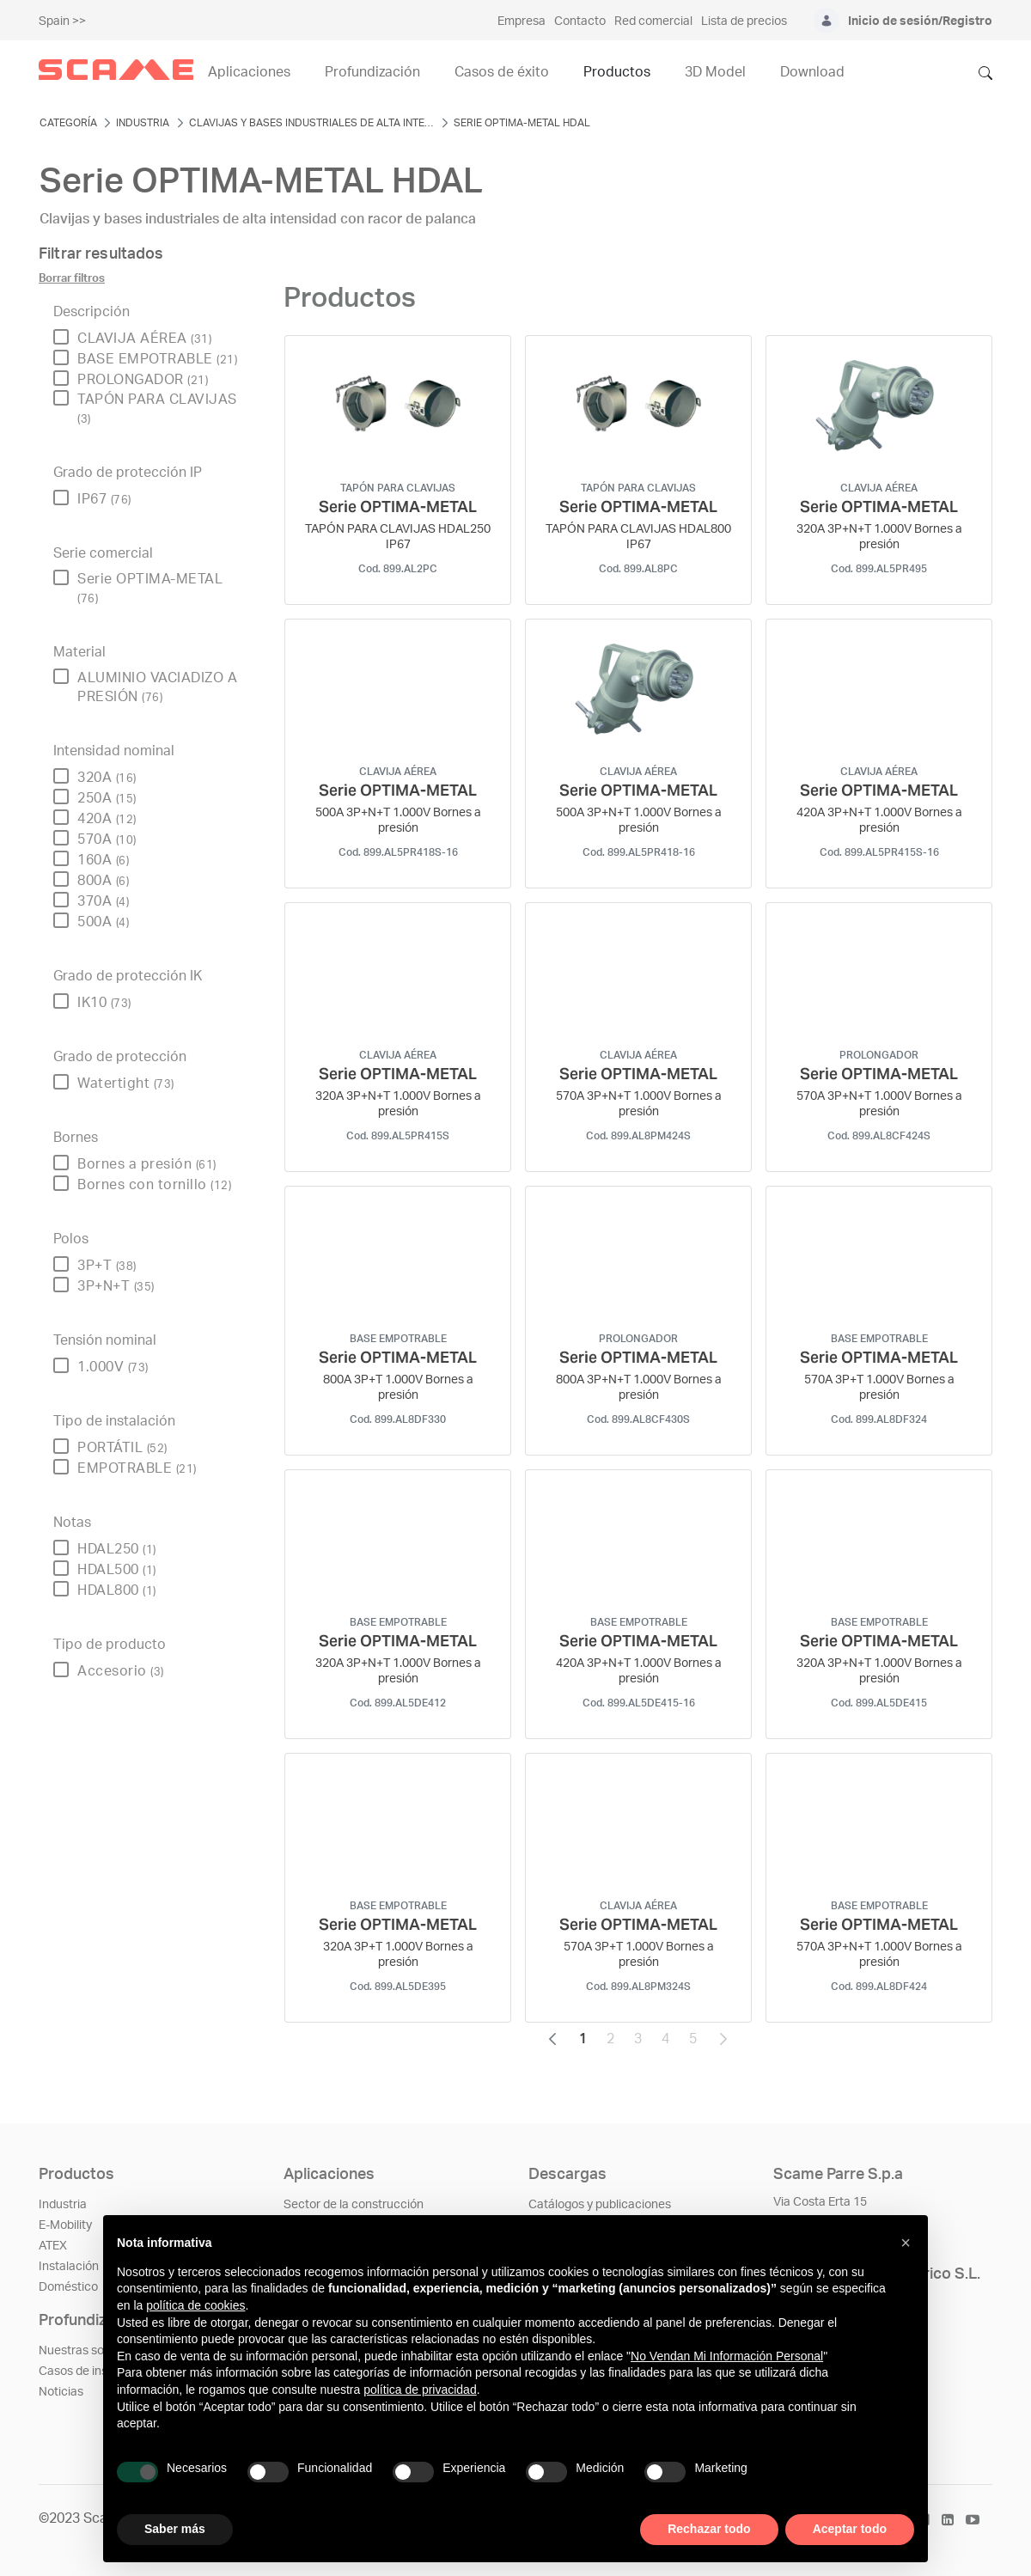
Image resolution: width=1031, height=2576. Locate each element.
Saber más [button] (174, 2529)
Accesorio (120, 1671)
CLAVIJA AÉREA (144, 338)
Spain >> (62, 21)
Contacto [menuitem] (580, 21)
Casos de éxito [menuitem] (501, 72)
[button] (905, 2242)
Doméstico (68, 2287)
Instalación (69, 2267)
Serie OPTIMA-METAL (150, 588)
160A (103, 860)
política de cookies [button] (195, 2305)
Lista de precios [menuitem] (744, 21)
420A (107, 819)
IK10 (104, 1003)
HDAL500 (116, 1570)
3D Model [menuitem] (715, 72)
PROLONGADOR (142, 380)
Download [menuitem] (812, 72)
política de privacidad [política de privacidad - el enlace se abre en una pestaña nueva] (420, 2389)
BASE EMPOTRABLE (157, 359)
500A (103, 922)
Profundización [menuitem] (372, 72)
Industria (63, 2205)
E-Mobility (65, 2225)
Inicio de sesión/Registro (920, 21)
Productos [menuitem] (616, 72)
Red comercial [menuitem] (653, 21)
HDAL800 (116, 1590)
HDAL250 (116, 1549)
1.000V (113, 1367)
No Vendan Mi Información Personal (727, 2356)
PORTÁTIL (122, 1448)
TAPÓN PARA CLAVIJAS (157, 408)
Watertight (125, 1083)
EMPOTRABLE (137, 1468)
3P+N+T (116, 1286)
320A (107, 777)
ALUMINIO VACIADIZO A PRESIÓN (157, 687)
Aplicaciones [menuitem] (249, 72)
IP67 (104, 499)
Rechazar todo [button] (709, 2529)
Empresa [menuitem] (521, 21)
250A (107, 798)
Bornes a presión (147, 1164)
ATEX (53, 2246)
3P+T (107, 1266)
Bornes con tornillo (154, 1185)
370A (103, 901)
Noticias (61, 2392)
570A (107, 839)
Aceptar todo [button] (850, 2529)
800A (103, 881)
